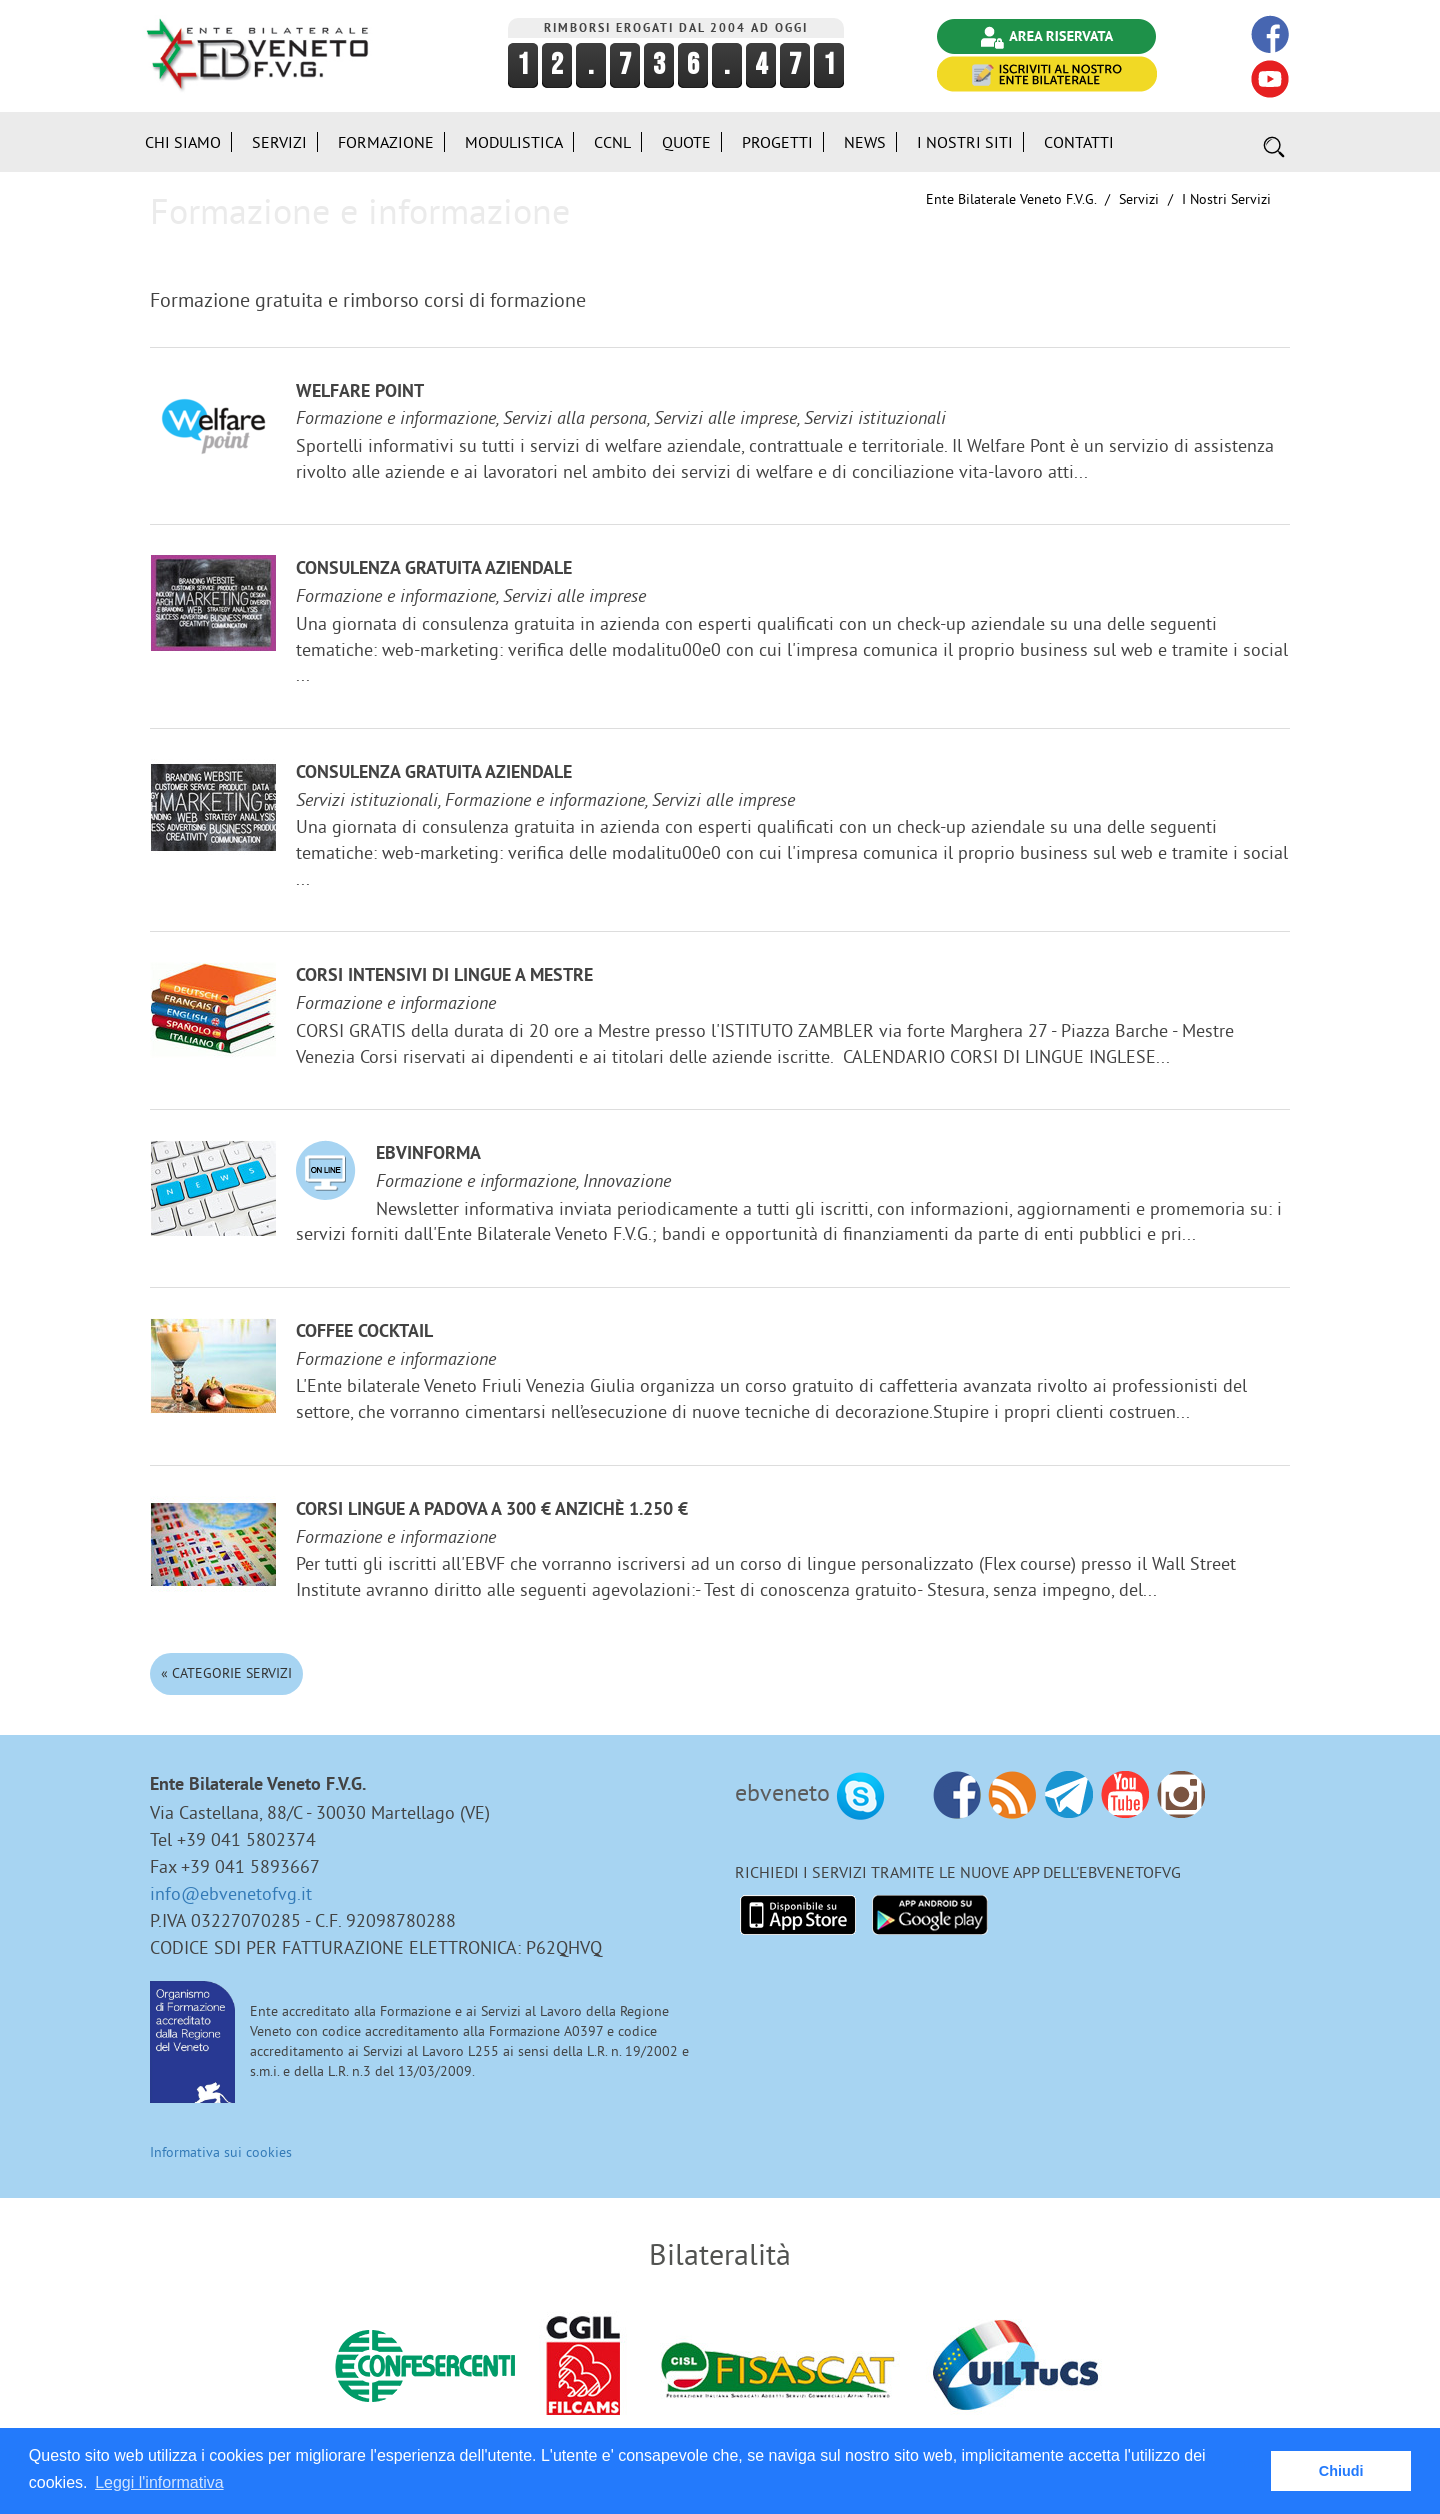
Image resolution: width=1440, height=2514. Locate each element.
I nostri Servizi (1226, 199)
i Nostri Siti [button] (965, 142)
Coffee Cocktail (364, 1332)
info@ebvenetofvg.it (231, 1893)
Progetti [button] (777, 142)
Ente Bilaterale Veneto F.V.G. (1011, 199)
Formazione (386, 142)
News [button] (865, 142)
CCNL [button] (612, 142)
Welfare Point (360, 392)
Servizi (1139, 199)
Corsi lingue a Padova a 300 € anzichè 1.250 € (492, 1510)
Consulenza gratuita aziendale (434, 569)
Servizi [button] (279, 142)
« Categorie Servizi (226, 1673)
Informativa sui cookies (221, 2152)
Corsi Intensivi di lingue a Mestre (444, 976)
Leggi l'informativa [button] (159, 2482)
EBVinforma (428, 1154)
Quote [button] (686, 142)
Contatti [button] (1079, 142)
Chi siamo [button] (183, 142)
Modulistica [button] (514, 142)
